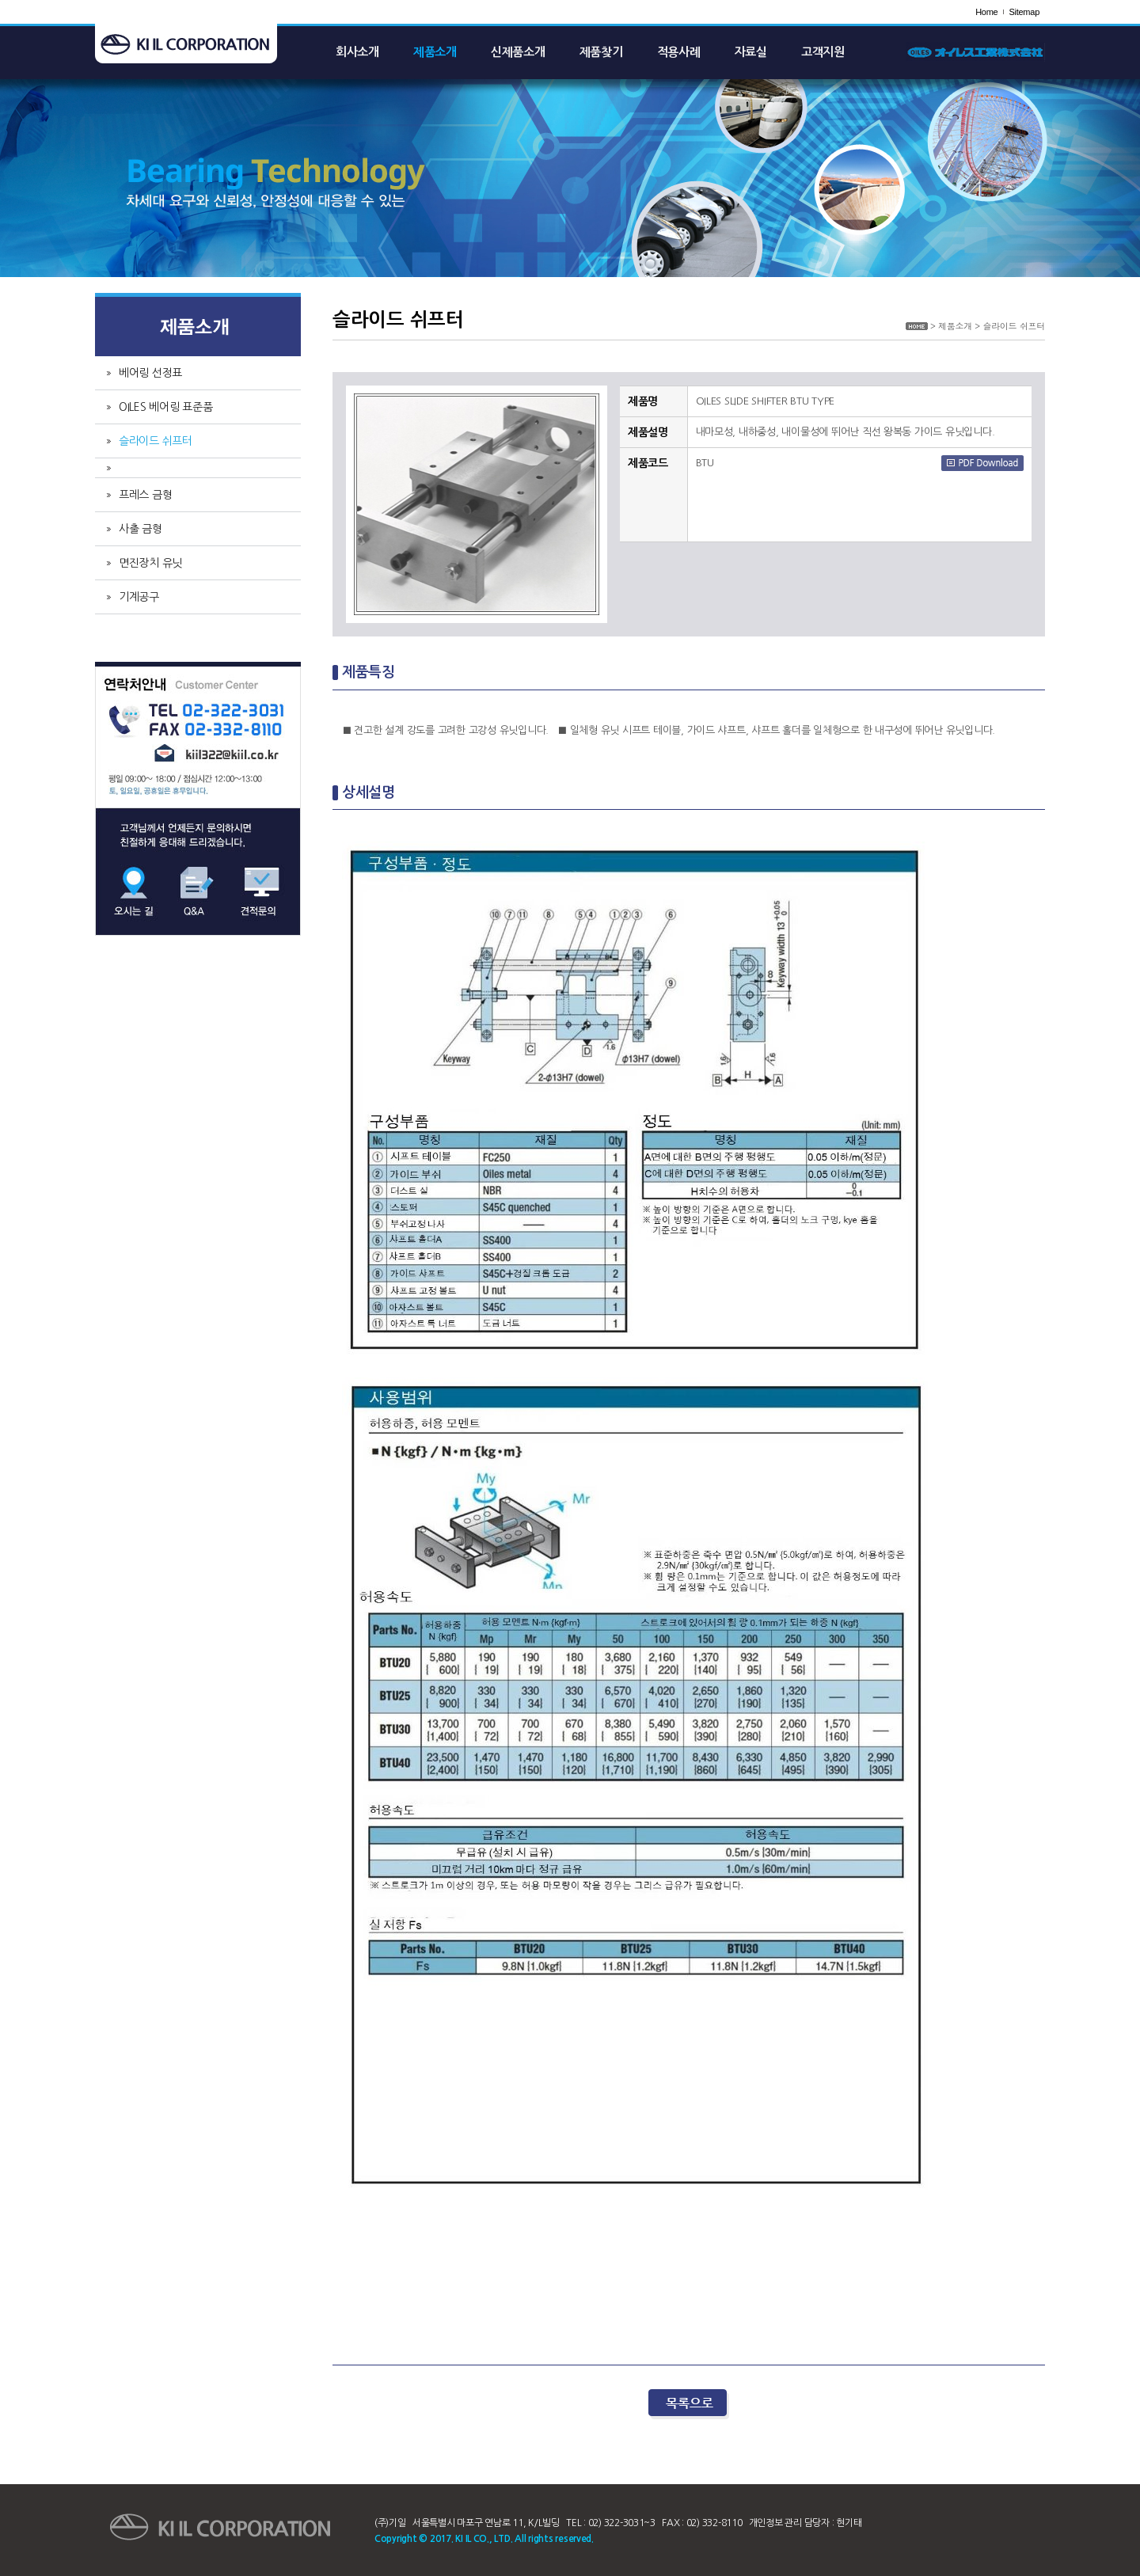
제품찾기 (601, 52)
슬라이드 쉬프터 (155, 440)
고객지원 (823, 52)
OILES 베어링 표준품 (166, 406)
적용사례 (679, 52)
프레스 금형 (145, 494)
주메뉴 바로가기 (0, 0)
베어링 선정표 (150, 372)
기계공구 (139, 596)
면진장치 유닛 (150, 562)
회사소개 (357, 52)
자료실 (751, 52)
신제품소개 (518, 52)
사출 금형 (140, 528)
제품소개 (435, 52)
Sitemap (1024, 12)
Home (986, 12)
